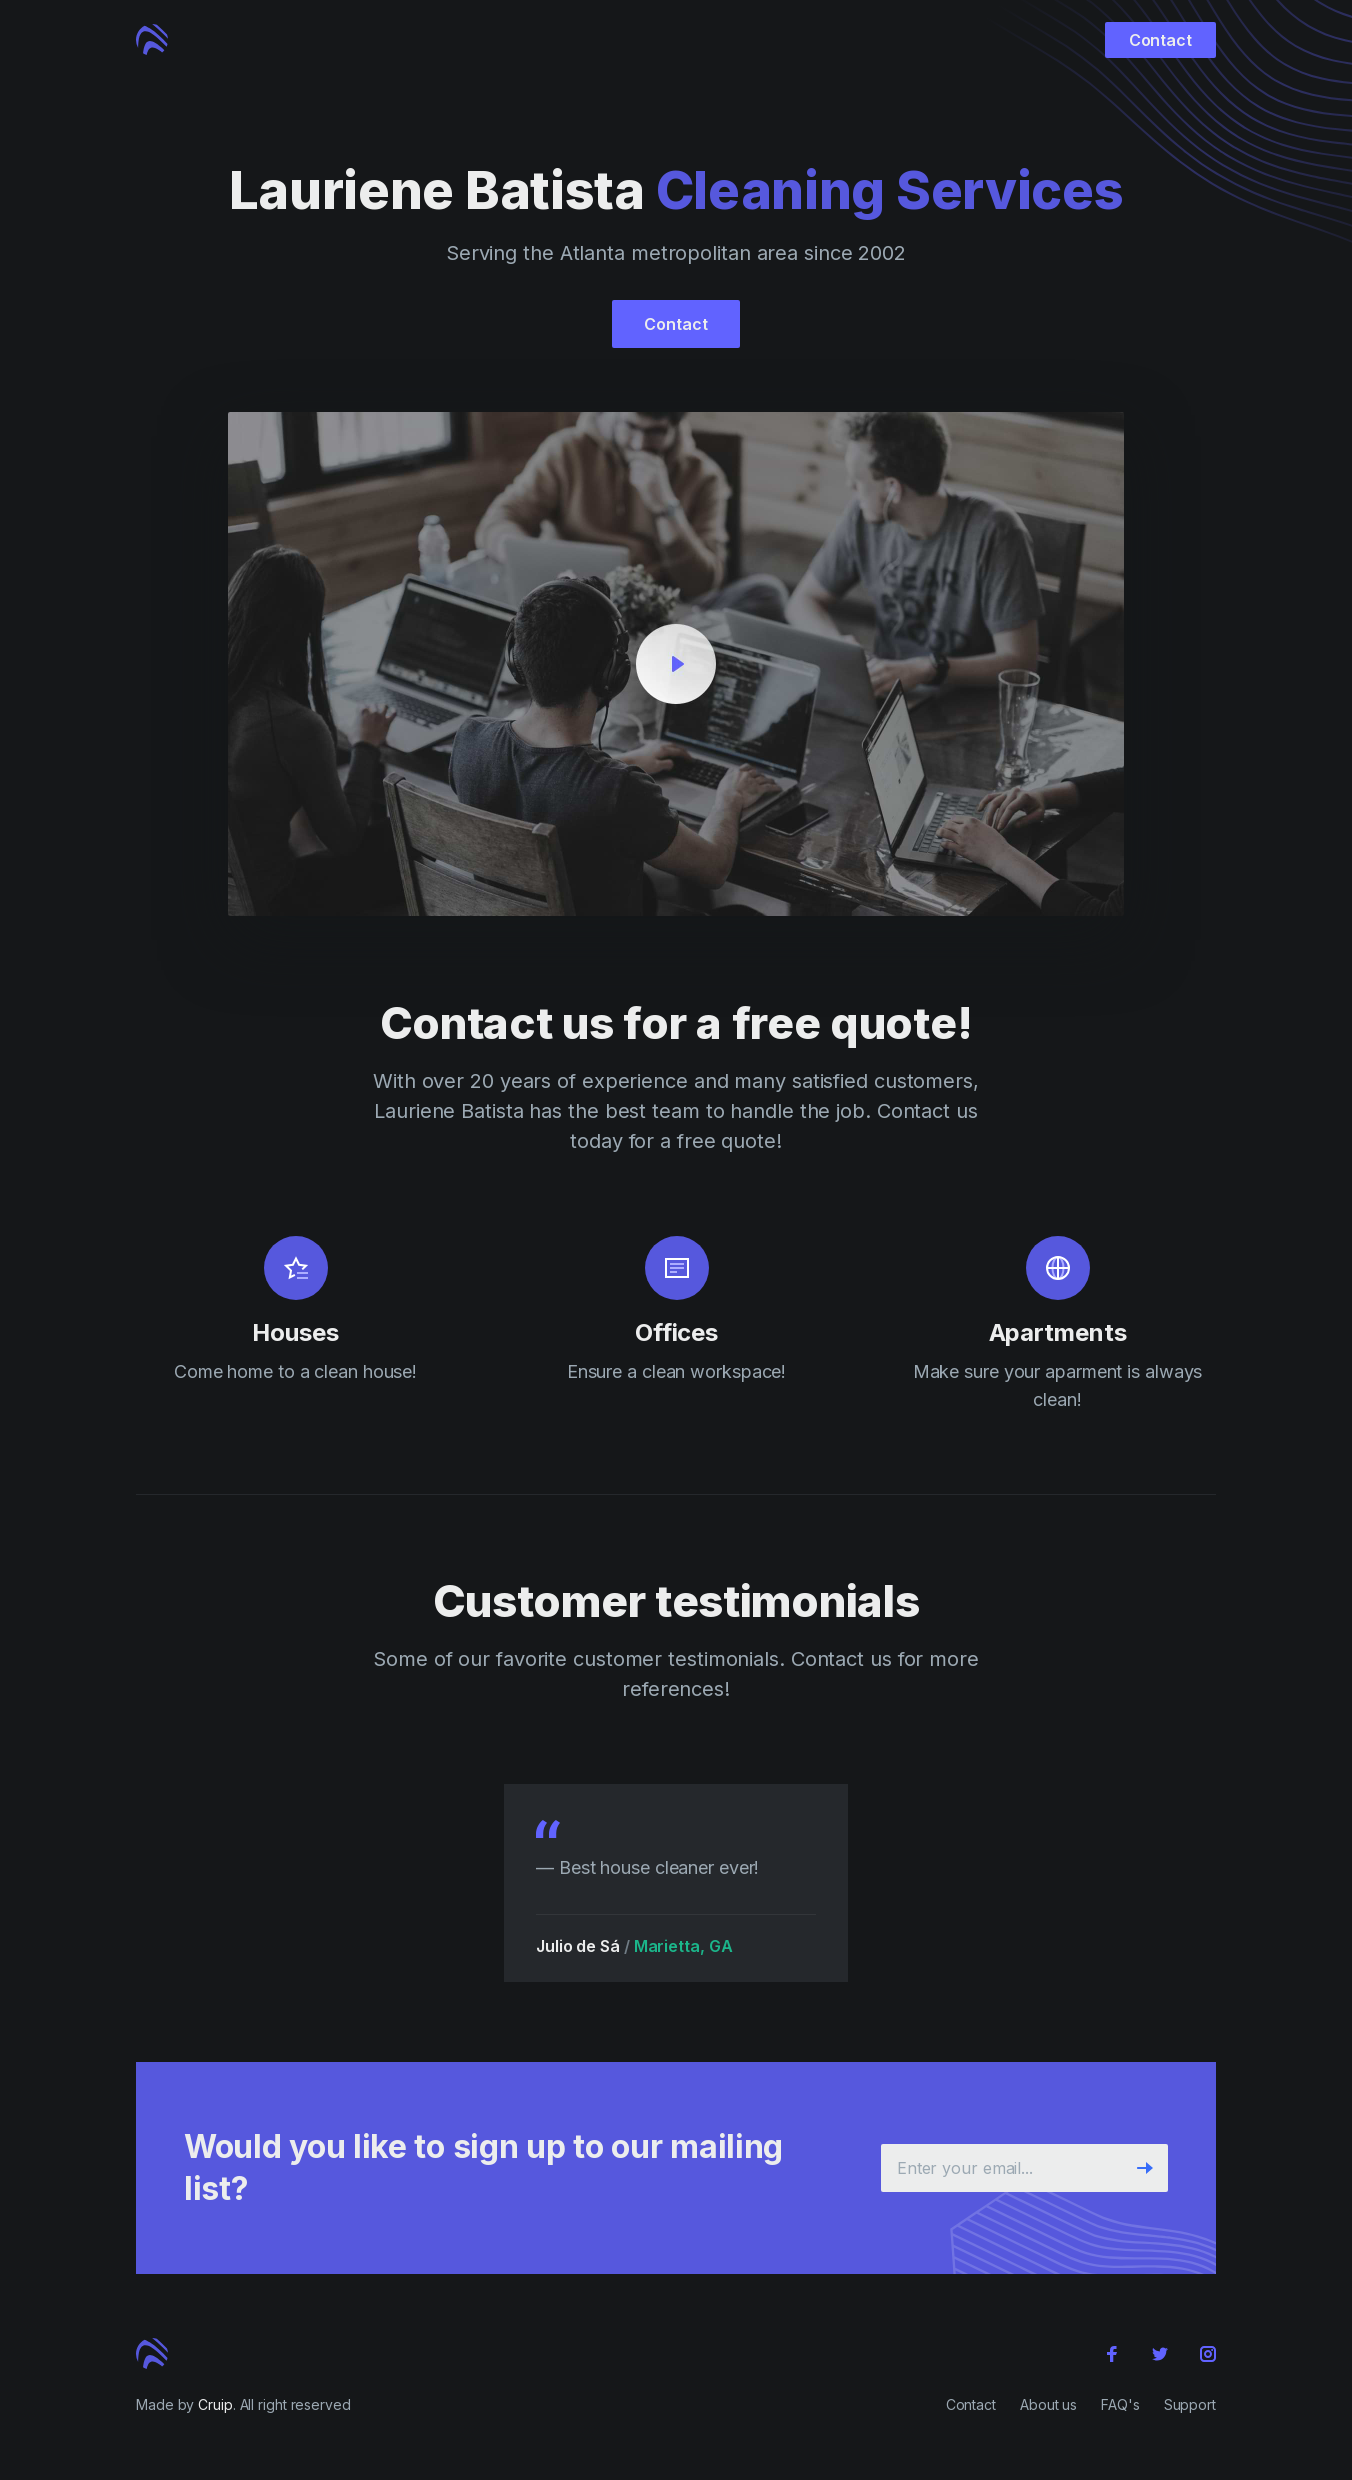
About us (1048, 2404)
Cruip (215, 2404)
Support (1190, 2404)
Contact (1160, 40)
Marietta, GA (690, 1946)
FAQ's (1120, 2404)
